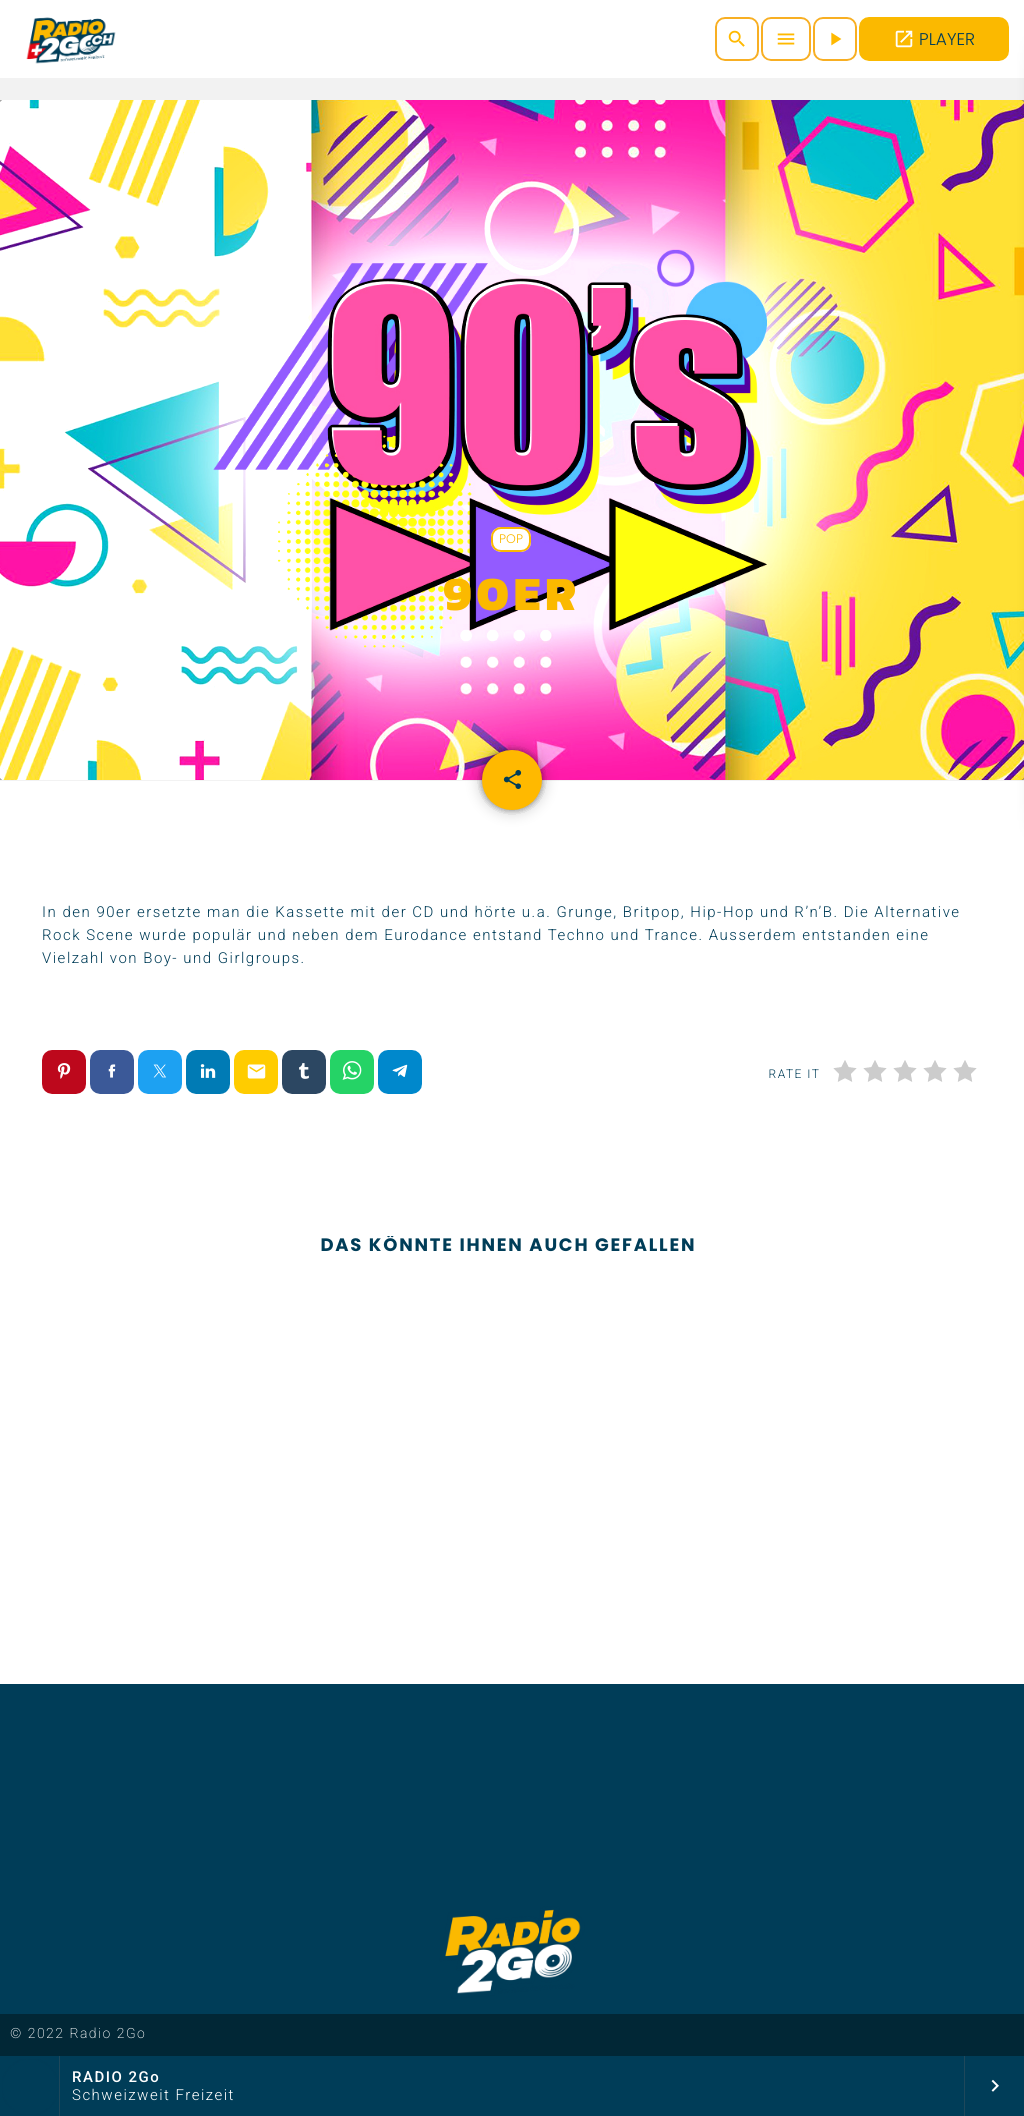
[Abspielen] (835, 39)
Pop (511, 539)
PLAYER (934, 39)
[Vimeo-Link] (71, 39)
